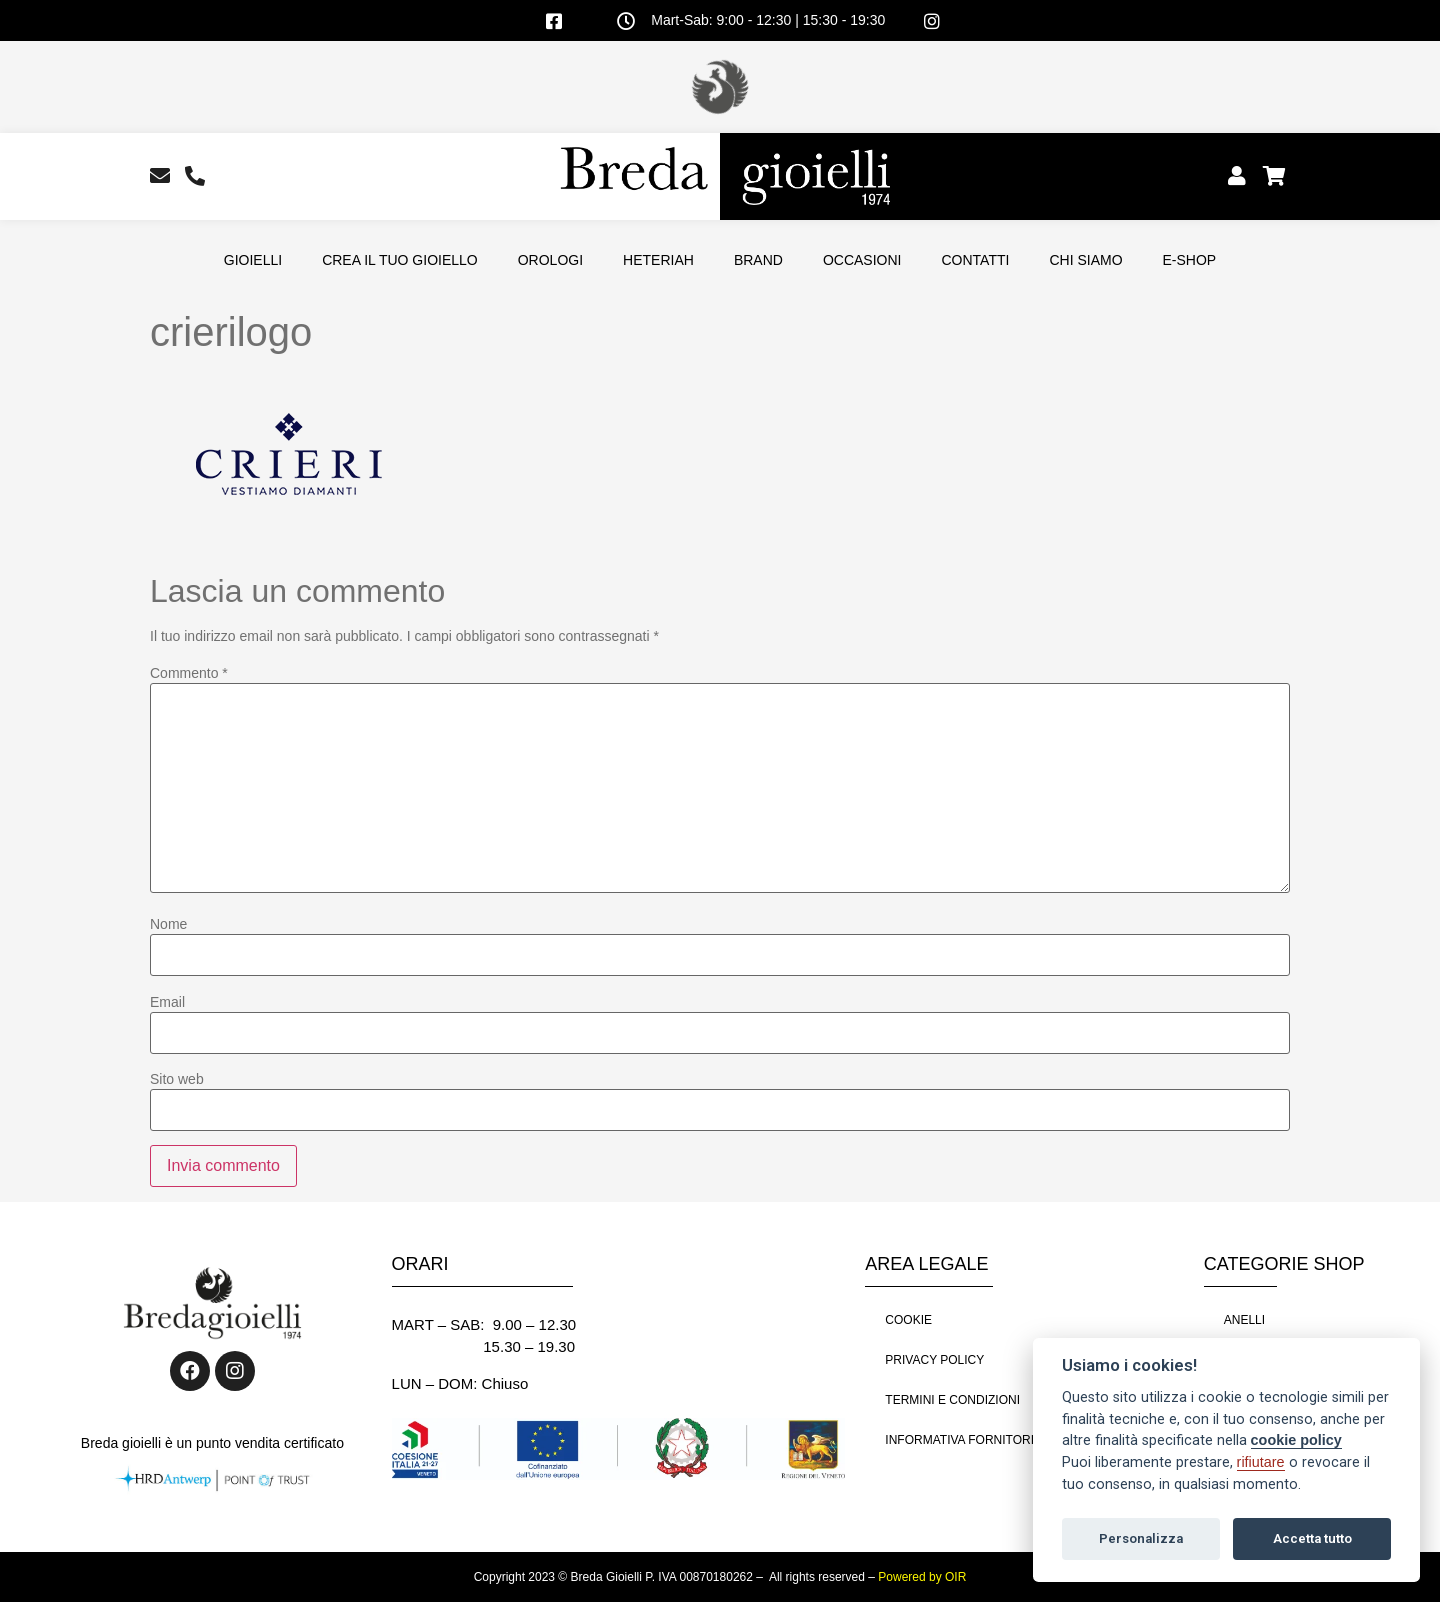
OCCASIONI (862, 260)
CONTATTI (975, 260)
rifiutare (1261, 1462)
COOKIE (908, 1320)
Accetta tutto (1312, 1538)
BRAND (758, 260)
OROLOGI (550, 260)
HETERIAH (658, 260)
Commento (189, 673)
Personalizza (1141, 1538)
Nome (168, 924)
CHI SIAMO (1085, 260)
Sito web (177, 1079)
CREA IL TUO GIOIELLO (400, 260)
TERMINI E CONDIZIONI (952, 1400)
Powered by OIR (922, 1577)
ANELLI (1244, 1320)
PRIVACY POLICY (934, 1360)
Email (167, 1002)
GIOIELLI (253, 260)
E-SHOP (1190, 260)
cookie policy (1296, 1440)
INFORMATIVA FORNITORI (959, 1440)
